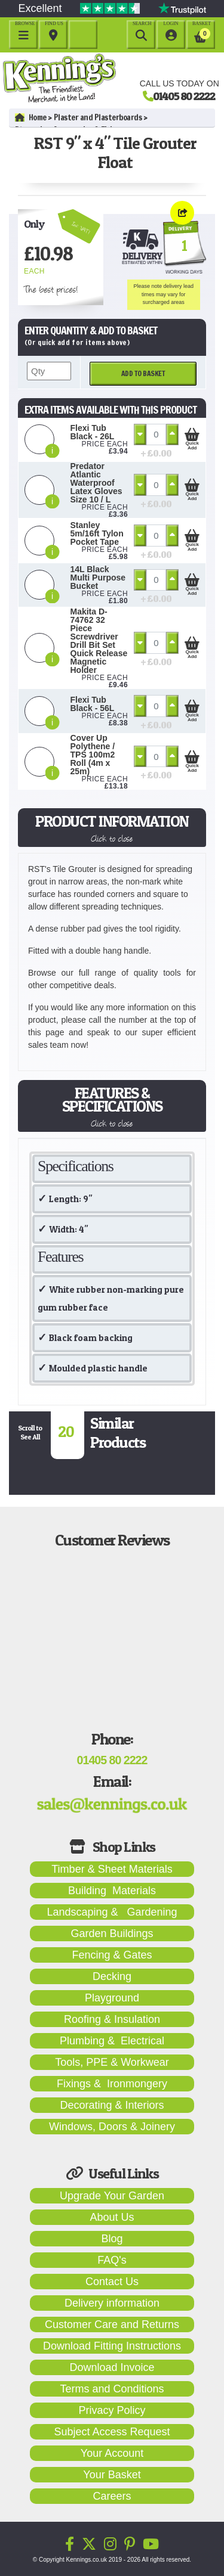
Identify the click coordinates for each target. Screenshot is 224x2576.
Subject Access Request (112, 2432)
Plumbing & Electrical (112, 2041)
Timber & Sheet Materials (111, 1869)
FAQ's (111, 2260)
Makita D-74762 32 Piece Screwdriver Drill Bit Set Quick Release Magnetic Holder (99, 641)
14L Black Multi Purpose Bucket (98, 577)
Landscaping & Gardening (112, 1912)
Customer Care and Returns (112, 2324)
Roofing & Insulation (112, 2019)
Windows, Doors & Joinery (112, 2127)
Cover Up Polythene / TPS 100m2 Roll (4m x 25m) (92, 754)
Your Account (112, 2453)
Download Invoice (111, 2367)
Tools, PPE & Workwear (112, 2062)
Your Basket (111, 2475)
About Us (112, 2217)
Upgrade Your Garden (112, 2196)
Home (31, 117)
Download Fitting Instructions (112, 2346)
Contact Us (112, 2282)
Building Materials (112, 1891)
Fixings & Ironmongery (112, 2084)
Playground (112, 1998)
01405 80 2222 (184, 96)
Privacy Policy (111, 2410)
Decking (112, 1976)
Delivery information (112, 2303)
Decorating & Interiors (112, 2105)
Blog (111, 2239)
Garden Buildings (111, 1933)
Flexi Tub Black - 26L (92, 432)
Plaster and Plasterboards (98, 117)
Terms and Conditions (112, 2389)
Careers (112, 2496)
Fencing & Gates (112, 1955)
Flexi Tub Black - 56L (92, 704)
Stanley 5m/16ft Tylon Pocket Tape (97, 533)
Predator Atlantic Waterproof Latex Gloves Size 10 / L (96, 482)
